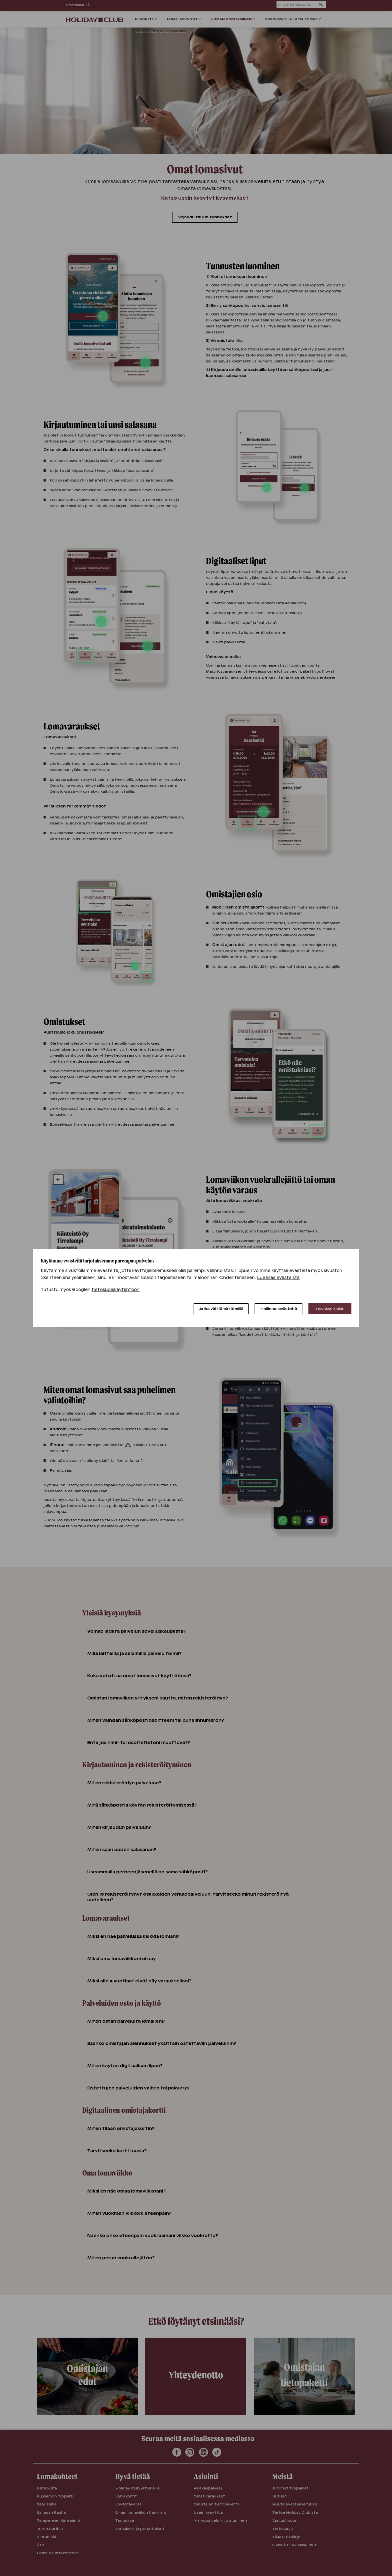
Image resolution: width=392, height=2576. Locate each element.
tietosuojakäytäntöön (116, 1289)
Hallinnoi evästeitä (278, 1309)
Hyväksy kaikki (330, 1309)
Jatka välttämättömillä (221, 1309)
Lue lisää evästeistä (278, 1277)
